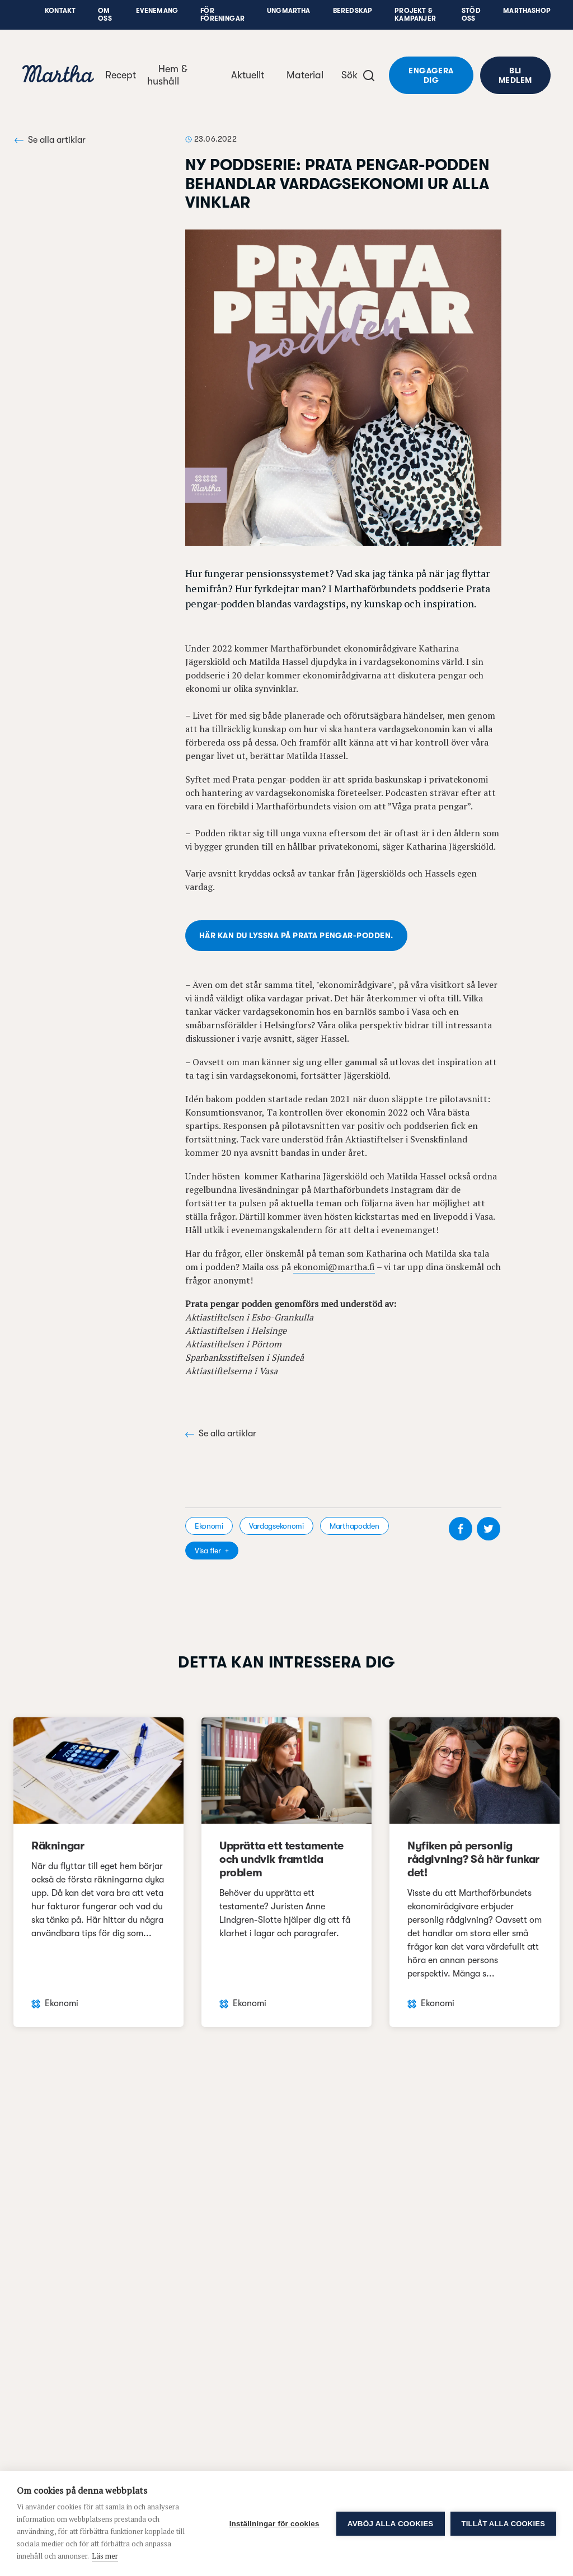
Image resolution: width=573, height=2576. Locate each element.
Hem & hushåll (167, 75)
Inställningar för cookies (274, 2523)
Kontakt (60, 11)
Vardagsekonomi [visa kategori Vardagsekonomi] (276, 1525)
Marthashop (527, 11)
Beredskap (353, 11)
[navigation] (58, 75)
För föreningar (222, 14)
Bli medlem (515, 75)
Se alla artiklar (50, 140)
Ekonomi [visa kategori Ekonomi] (209, 1525)
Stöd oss (471, 14)
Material (304, 75)
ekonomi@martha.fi (334, 1267)
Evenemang (157, 11)
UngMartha (289, 11)
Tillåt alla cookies (503, 2523)
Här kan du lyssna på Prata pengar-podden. (296, 935)
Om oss (105, 14)
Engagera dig (431, 75)
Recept (120, 75)
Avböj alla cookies (390, 2523)
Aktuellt (247, 75)
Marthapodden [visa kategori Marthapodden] (354, 1525)
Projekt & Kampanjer (415, 14)
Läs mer (105, 2556)
